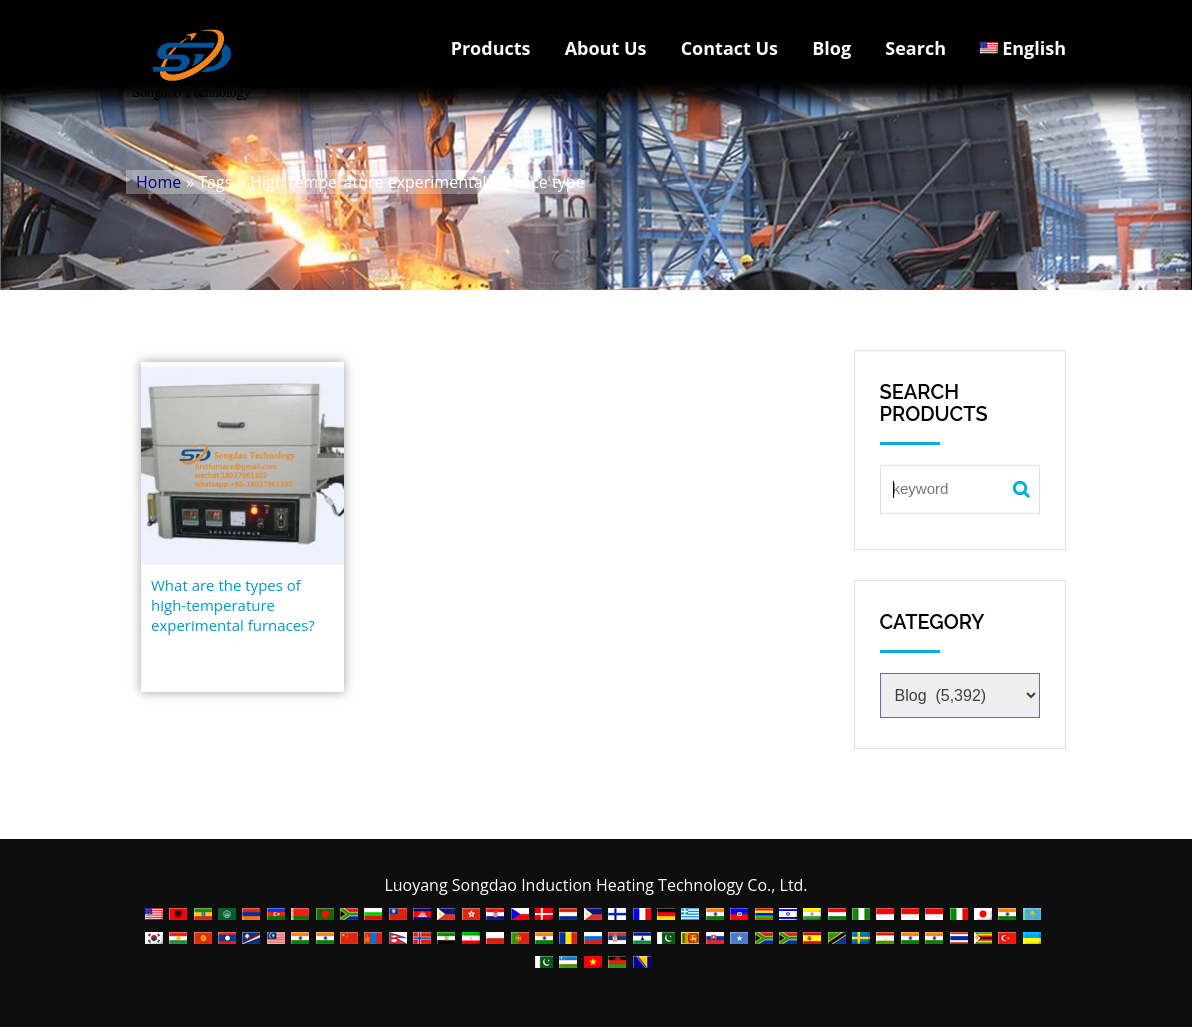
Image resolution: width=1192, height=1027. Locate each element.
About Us (606, 48)
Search (915, 48)
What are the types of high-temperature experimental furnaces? (233, 605)
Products (491, 48)
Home (158, 182)
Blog (831, 48)
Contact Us (729, 48)
